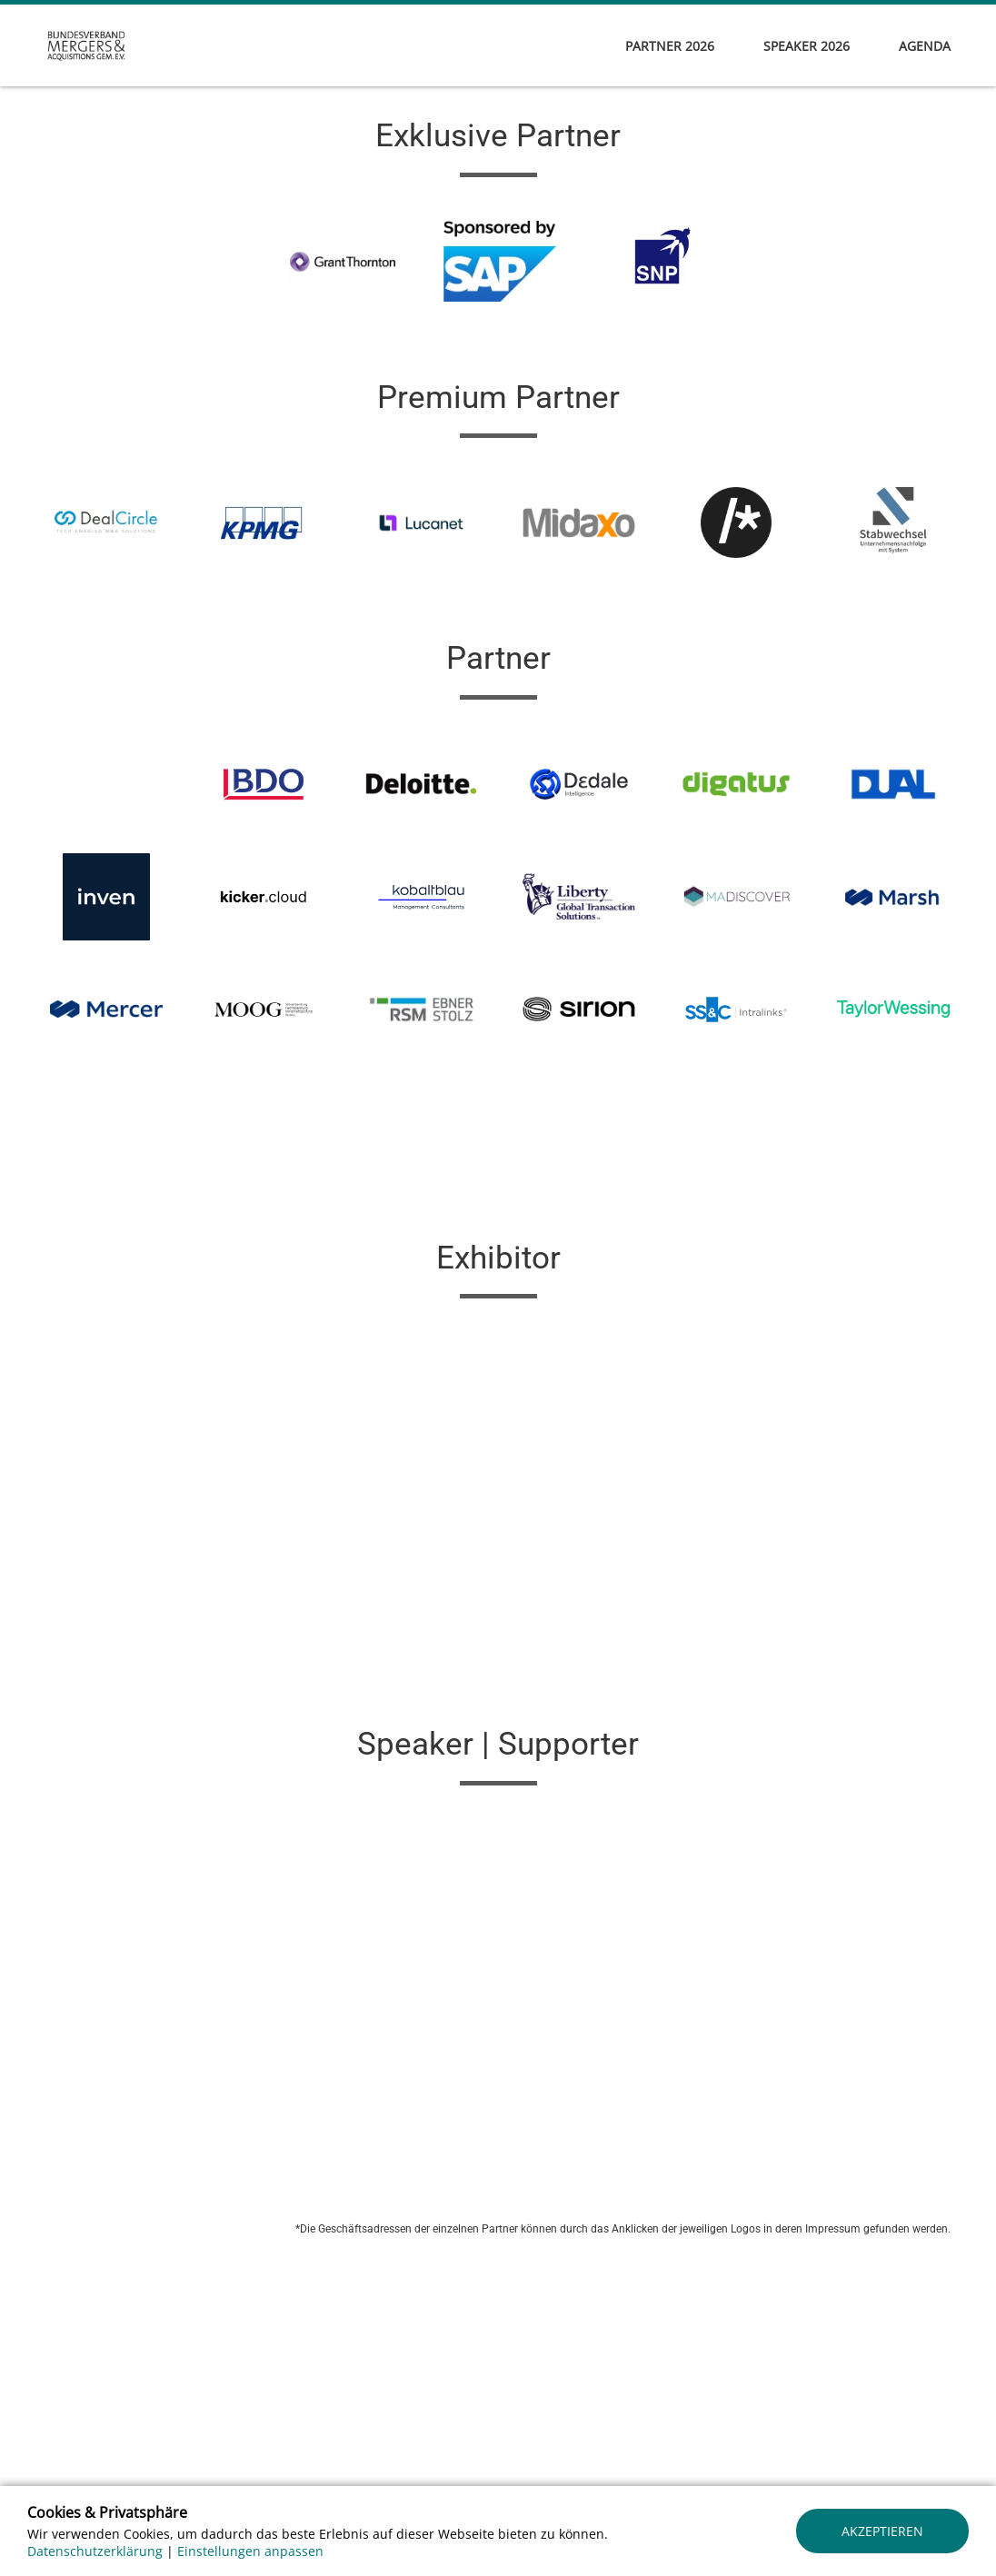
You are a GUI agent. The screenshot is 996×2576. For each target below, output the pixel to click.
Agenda (925, 46)
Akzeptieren (882, 2531)
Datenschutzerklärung (95, 2551)
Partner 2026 (669, 46)
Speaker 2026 (806, 46)
